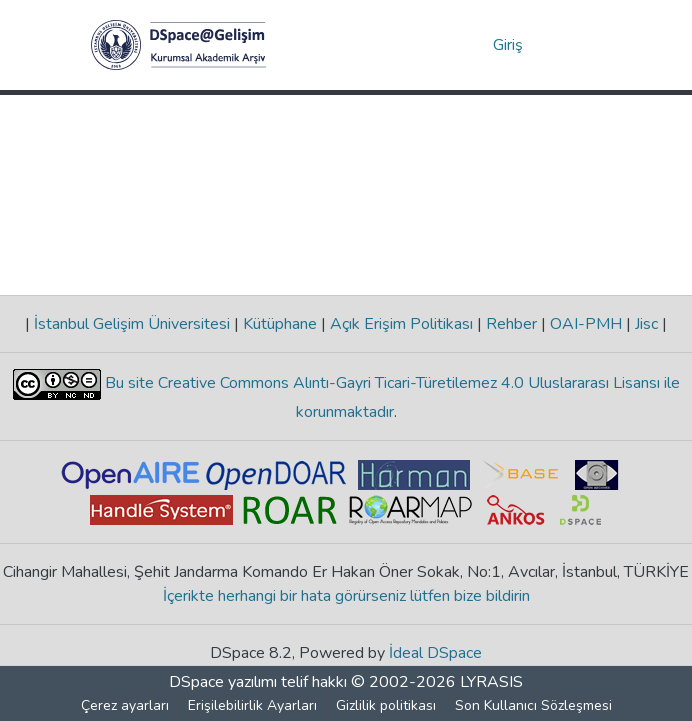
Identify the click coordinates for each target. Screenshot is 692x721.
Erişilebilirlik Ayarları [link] (252, 705)
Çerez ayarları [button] (125, 705)
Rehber (511, 324)
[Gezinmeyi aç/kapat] (573, 45)
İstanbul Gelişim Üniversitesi (132, 324)
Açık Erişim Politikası (401, 324)
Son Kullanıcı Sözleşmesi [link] (533, 705)
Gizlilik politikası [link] (386, 705)
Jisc (646, 324)
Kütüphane (280, 324)
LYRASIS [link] (491, 682)
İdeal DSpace (435, 653)
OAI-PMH (586, 324)
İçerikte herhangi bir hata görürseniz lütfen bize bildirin (346, 596)
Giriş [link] (509, 45)
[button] (178, 45)
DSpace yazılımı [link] (223, 682)
